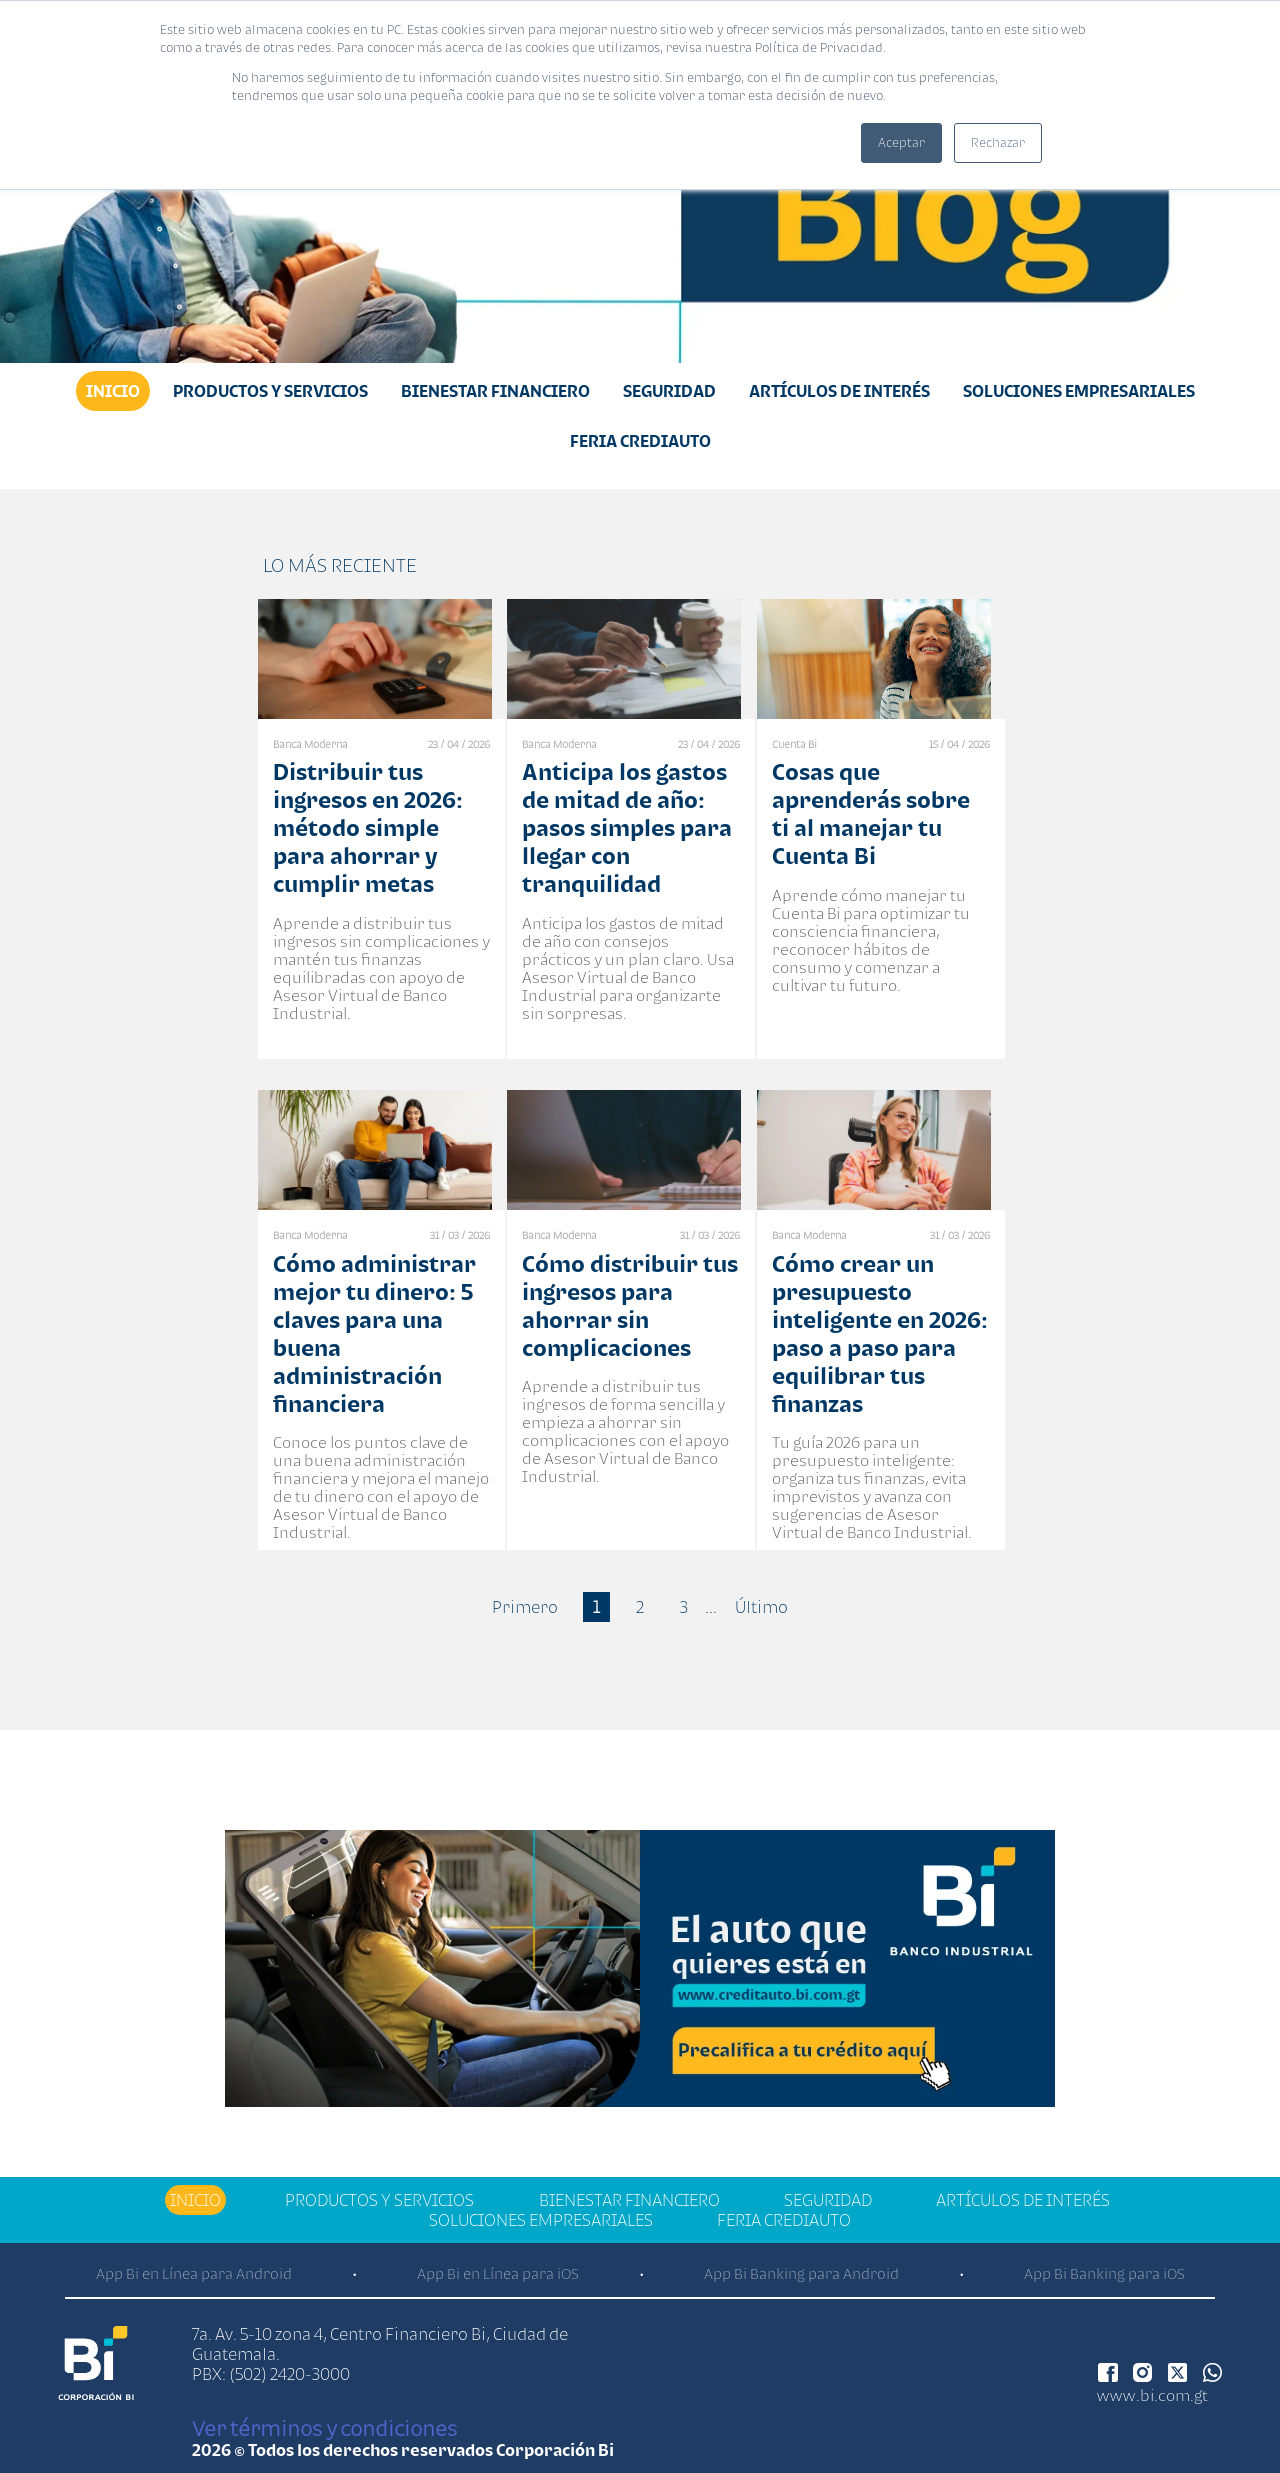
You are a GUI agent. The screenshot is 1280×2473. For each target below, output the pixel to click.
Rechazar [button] (998, 142)
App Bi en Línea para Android (194, 2273)
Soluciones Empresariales (1079, 391)
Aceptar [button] (901, 142)
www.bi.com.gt (1152, 2395)
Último (761, 1607)
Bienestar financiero (495, 391)
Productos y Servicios (270, 391)
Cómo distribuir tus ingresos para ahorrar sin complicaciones (630, 1305)
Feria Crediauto (640, 441)
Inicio (113, 391)
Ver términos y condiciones (324, 2428)
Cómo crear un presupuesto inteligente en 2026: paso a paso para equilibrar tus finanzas (880, 1333)
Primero (525, 1607)
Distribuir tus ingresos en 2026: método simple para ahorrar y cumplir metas (368, 827)
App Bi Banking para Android (801, 2273)
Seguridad (669, 391)
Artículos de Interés (839, 391)
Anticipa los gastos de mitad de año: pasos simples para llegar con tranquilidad (627, 827)
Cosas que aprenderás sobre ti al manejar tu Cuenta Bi (871, 813)
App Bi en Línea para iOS (498, 2273)
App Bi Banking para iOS (1104, 2273)
